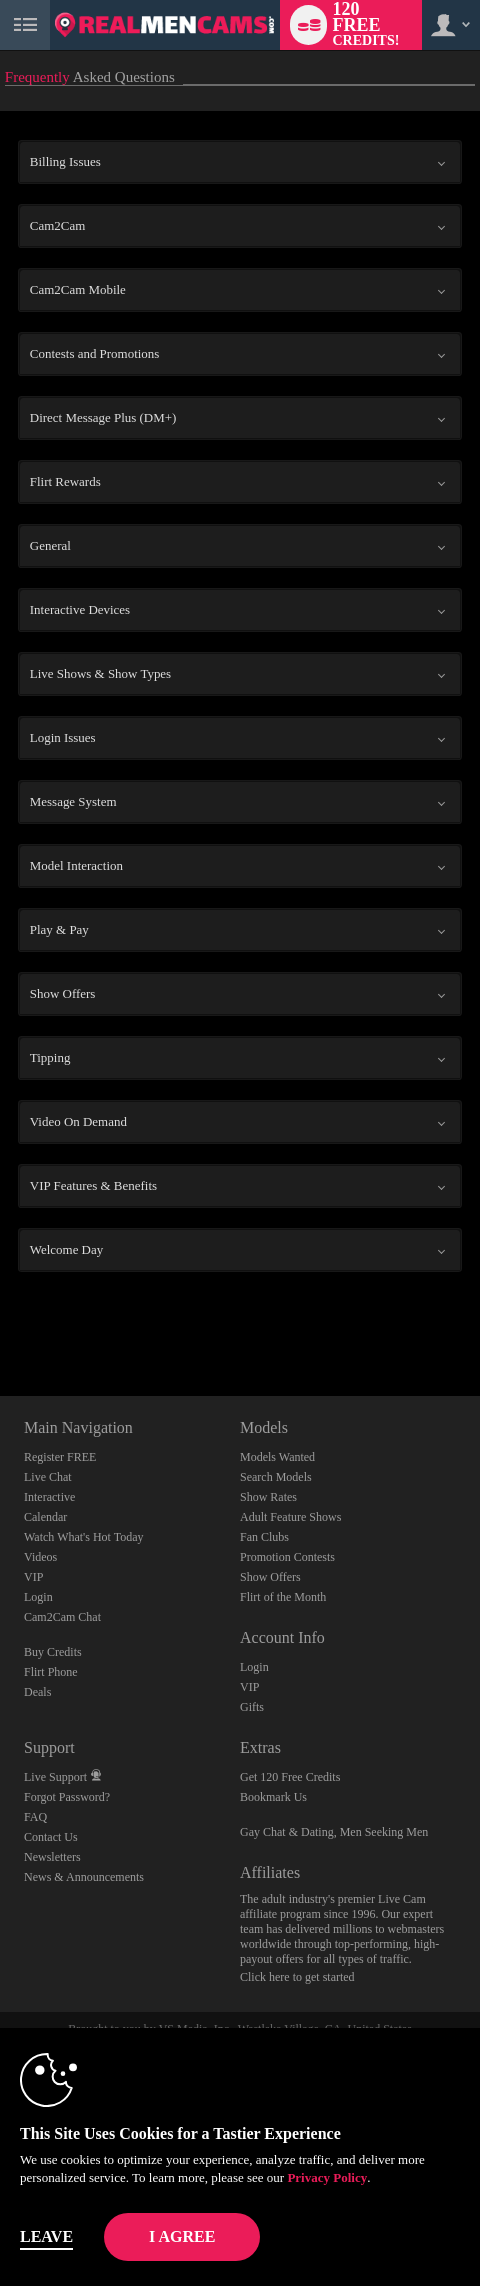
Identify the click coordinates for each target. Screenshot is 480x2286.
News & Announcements (84, 1877)
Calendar (45, 1517)
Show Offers (270, 1577)
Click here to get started (297, 1977)
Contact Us (51, 1837)
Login (38, 1597)
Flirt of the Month (283, 1597)
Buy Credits (53, 1652)
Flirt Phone (51, 1672)
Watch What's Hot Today (84, 1537)
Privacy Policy (327, 2177)
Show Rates (268, 1497)
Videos (40, 1557)
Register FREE (60, 1457)
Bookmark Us (273, 1797)
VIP (33, 1577)
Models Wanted (277, 1457)
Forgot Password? (67, 1797)
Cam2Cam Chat (62, 1617)
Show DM (0, 1321)
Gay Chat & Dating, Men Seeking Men (334, 1832)
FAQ (35, 1817)
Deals (37, 1692)
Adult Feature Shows (290, 1517)
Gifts (252, 1707)
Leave (46, 2236)
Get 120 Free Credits (290, 1777)
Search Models (276, 1477)
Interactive (49, 1497)
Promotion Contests (287, 1557)
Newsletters (52, 1857)
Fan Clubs (264, 1537)
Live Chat (48, 1477)
